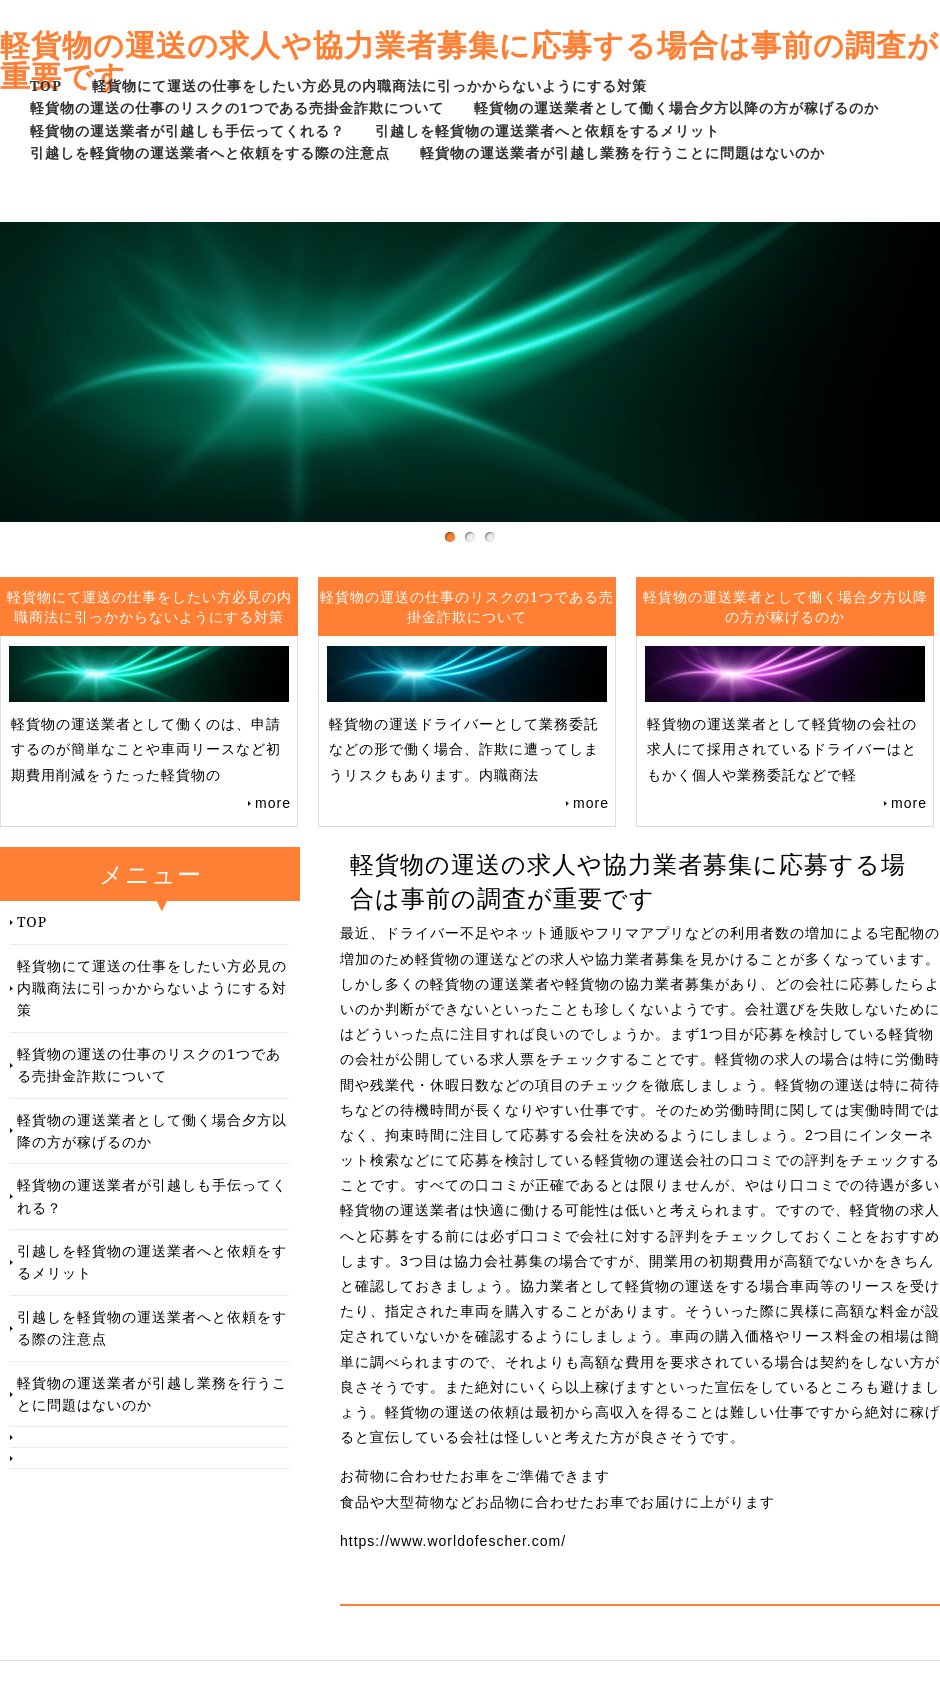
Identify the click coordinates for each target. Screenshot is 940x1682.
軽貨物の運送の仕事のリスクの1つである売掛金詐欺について (237, 107)
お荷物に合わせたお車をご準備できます (475, 1476)
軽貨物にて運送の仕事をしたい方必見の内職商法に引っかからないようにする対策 (369, 85)
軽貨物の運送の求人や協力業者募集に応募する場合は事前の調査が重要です (469, 60)
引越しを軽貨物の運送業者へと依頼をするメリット (547, 130)
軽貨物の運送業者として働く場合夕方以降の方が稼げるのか (676, 107)
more (273, 803)
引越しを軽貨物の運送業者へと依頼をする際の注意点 (210, 152)
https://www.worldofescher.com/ (453, 1541)
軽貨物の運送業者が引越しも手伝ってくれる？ (187, 130)
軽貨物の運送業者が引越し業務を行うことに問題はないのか (622, 152)
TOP (46, 85)
